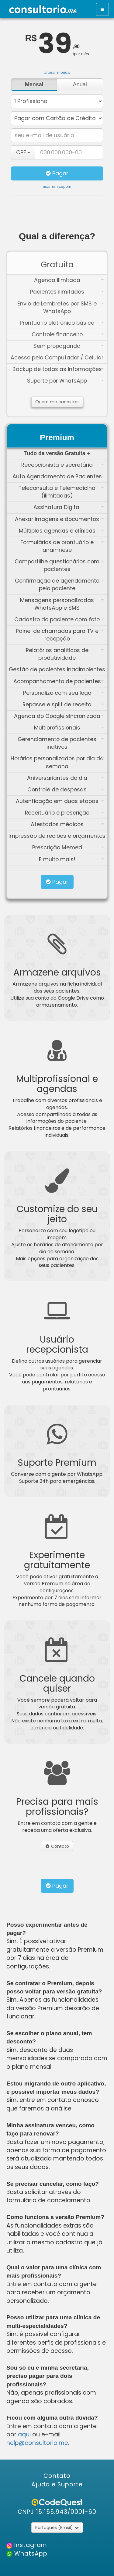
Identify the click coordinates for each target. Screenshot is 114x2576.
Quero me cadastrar (57, 402)
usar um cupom (57, 186)
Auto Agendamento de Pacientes (58, 476)
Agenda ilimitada (69, 280)
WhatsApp (29, 2553)
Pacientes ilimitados (67, 291)
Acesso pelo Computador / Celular (57, 357)
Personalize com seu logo (63, 693)
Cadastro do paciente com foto (59, 619)
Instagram (29, 2545)
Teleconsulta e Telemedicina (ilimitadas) (61, 491)
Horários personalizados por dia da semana (57, 762)
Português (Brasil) (57, 2527)
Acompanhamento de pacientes (58, 681)
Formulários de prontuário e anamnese (62, 546)
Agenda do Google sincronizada (59, 716)
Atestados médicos (67, 824)
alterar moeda (57, 72)
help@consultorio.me (37, 2443)
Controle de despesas (65, 789)
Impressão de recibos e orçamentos (57, 836)
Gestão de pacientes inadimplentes (57, 669)
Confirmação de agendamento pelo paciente (59, 584)
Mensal (34, 84)
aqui (24, 2434)
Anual (80, 84)
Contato (57, 1846)
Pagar (57, 173)
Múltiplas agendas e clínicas (61, 530)
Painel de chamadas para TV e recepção (60, 634)
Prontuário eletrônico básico (62, 322)
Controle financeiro (68, 334)
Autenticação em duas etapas (60, 801)
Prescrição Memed (68, 847)
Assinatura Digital (68, 507)
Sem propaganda (68, 346)
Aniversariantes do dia (65, 778)
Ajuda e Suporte (57, 2484)
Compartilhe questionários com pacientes (59, 565)
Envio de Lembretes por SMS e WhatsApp (60, 307)
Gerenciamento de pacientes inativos (61, 743)
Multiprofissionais (69, 727)
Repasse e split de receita (63, 704)
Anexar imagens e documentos (59, 519)
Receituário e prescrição (64, 812)
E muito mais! (71, 859)
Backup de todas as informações (58, 369)
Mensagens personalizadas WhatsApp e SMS (62, 604)
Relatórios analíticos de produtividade (65, 654)
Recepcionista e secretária (62, 465)
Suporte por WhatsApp (65, 380)
